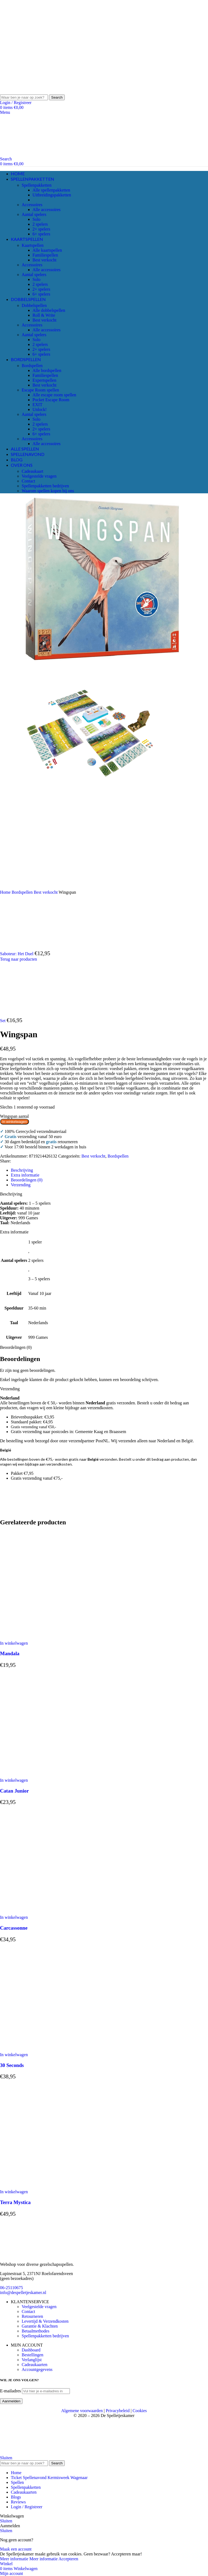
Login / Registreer (26, 2506)
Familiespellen (45, 255)
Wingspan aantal (14, 1116)
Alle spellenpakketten (51, 190)
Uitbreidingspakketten (51, 195)
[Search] (24, 97)
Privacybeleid (117, 2410)
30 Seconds (12, 2065)
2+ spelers (41, 229)
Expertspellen (44, 380)
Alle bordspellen (46, 370)
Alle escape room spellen (54, 395)
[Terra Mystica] (54, 2187)
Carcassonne (14, 1928)
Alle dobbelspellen (48, 310)
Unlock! (39, 409)
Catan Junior (14, 1791)
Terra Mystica (15, 2202)
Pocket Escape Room (50, 399)
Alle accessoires (46, 209)
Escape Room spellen (40, 390)
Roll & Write (43, 315)
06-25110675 (11, 2287)
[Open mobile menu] (5, 112)
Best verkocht (44, 260)
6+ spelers (41, 234)
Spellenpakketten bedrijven (45, 486)
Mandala (10, 1653)
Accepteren (68, 2558)
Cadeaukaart (32, 471)
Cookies (140, 2410)
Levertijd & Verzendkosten (45, 2321)
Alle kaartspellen (47, 250)
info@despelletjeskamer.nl (23, 2292)
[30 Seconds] (54, 2049)
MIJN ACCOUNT (27, 2345)
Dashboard (31, 2350)
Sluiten (6, 2457)
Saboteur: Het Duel (17, 953)
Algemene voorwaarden (82, 2410)
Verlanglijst (32, 2359)
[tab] (22, 1170)
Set (3, 1020)
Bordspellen (32, 365)
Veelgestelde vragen (39, 476)
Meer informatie (29, 2558)
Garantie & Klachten (40, 2326)
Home (6, 892)
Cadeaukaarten (34, 2364)
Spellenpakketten (36, 185)
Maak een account (15, 2549)
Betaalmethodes (35, 2331)
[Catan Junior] (54, 1775)
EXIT (37, 404)
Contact (28, 481)
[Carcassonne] (54, 1912)
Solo (36, 219)
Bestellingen (32, 2355)
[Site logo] (40, 92)
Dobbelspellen (34, 305)
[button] (14, 1643)
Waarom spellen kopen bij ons (48, 490)
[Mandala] (54, 1638)
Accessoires (32, 204)
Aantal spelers (34, 214)
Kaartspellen (33, 245)
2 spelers (40, 224)
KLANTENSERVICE (30, 2301)
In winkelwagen (14, 1122)
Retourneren (32, 2316)
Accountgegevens (37, 2369)
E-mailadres (10, 2391)
